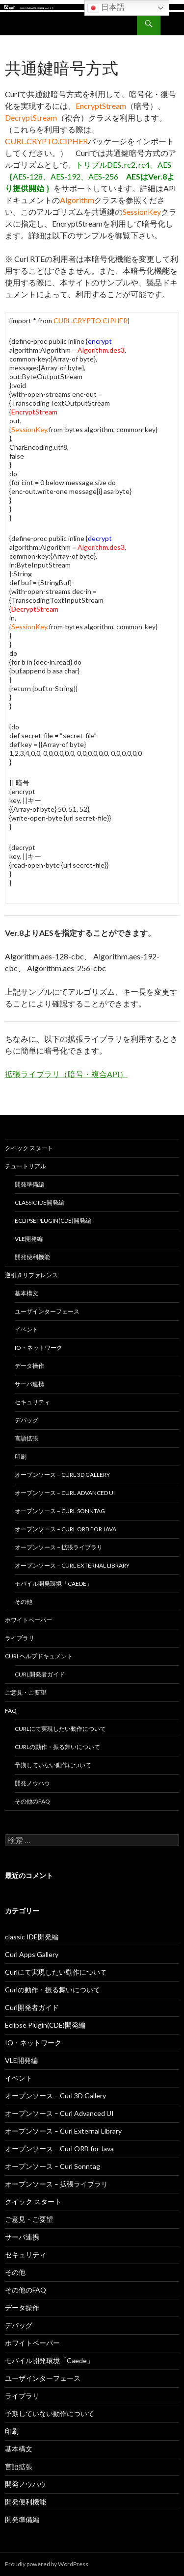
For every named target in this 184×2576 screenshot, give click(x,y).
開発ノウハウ (32, 1783)
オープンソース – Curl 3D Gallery (62, 1474)
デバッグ (26, 1420)
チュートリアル (25, 1166)
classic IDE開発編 (39, 1202)
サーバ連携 (29, 1384)
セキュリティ (32, 1402)
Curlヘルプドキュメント (39, 1656)
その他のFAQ (32, 1801)
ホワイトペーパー (28, 1619)
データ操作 (29, 1365)
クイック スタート (29, 1148)
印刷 (20, 1456)
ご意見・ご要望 (25, 1692)
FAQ (11, 1710)
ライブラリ (19, 1638)
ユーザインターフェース (47, 1311)
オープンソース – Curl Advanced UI (65, 1492)
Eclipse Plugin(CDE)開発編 (53, 1220)
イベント (26, 1329)
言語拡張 (26, 1438)
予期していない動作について (53, 1765)
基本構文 (26, 1293)
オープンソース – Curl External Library (72, 1565)
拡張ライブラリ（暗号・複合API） (66, 1074)
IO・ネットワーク (38, 1347)
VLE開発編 (29, 1238)
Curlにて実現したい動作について (60, 1728)
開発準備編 (29, 1184)
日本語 (106, 8)
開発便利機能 (32, 1257)
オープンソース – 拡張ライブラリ (59, 1547)
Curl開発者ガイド (40, 1674)
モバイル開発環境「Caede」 (53, 1583)
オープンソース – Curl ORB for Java (65, 1529)
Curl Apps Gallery (31, 1954)
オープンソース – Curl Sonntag (60, 1511)
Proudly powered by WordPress (46, 2564)
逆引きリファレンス (31, 1275)
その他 (23, 1601)
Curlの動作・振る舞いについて (57, 1747)
